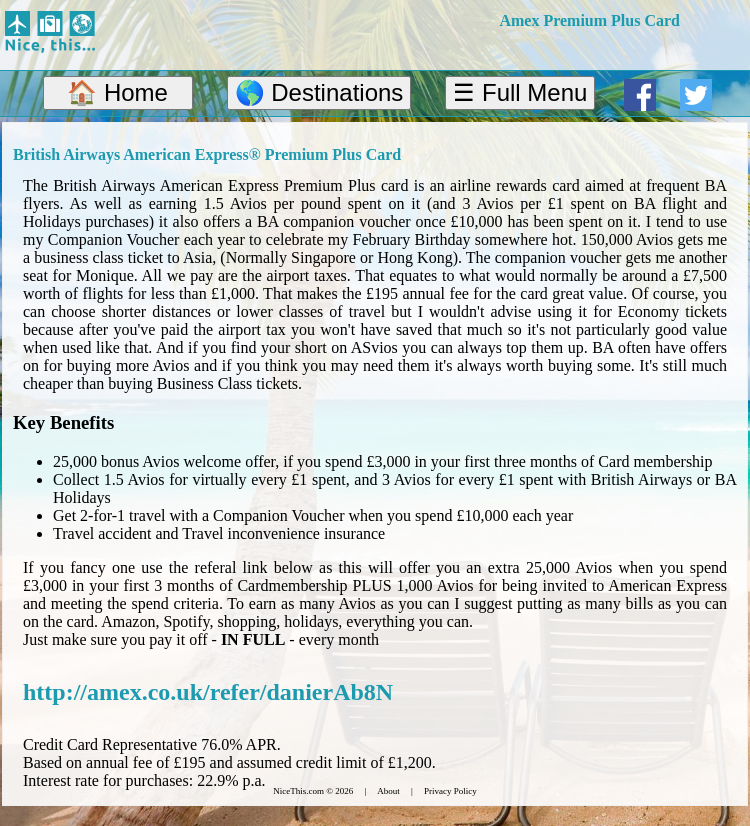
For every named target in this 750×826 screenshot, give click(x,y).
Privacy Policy (450, 791)
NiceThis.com (298, 791)
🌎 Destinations (319, 92)
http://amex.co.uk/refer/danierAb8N (208, 692)
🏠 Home (117, 92)
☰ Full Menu (520, 92)
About (388, 791)
